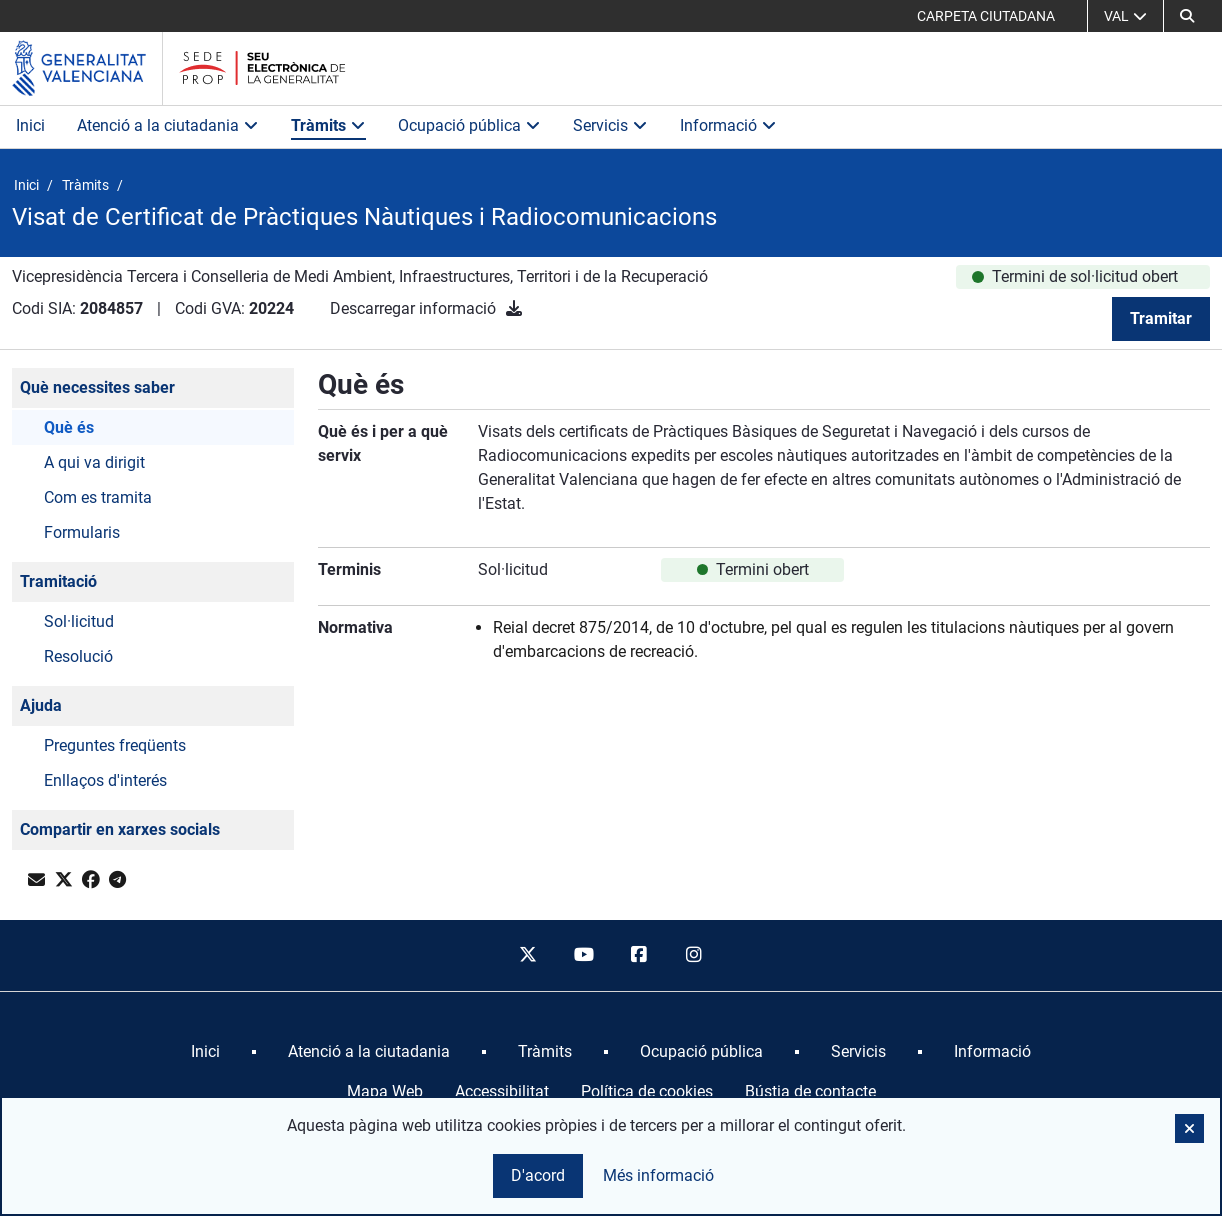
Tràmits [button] (328, 125)
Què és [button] (69, 427)
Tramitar (1161, 318)
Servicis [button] (610, 125)
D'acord (538, 1175)
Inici (30, 125)
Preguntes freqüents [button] (115, 745)
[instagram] (695, 956)
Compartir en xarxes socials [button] (120, 829)
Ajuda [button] (41, 705)
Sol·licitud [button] (79, 621)
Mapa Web (385, 1091)
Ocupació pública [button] (469, 125)
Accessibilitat (502, 1091)
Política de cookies (647, 1091)
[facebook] (639, 956)
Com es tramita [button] (98, 497)
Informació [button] (728, 125)
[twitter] (528, 956)
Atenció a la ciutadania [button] (168, 125)
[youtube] (583, 956)
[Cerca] (1187, 16)
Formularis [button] (82, 532)
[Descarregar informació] (514, 308)
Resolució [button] (78, 656)
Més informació (658, 1175)
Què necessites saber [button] (97, 387)
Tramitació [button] (58, 581)
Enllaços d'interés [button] (105, 780)
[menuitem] (205, 1052)
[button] (1189, 1128)
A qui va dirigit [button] (94, 462)
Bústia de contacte (810, 1091)
